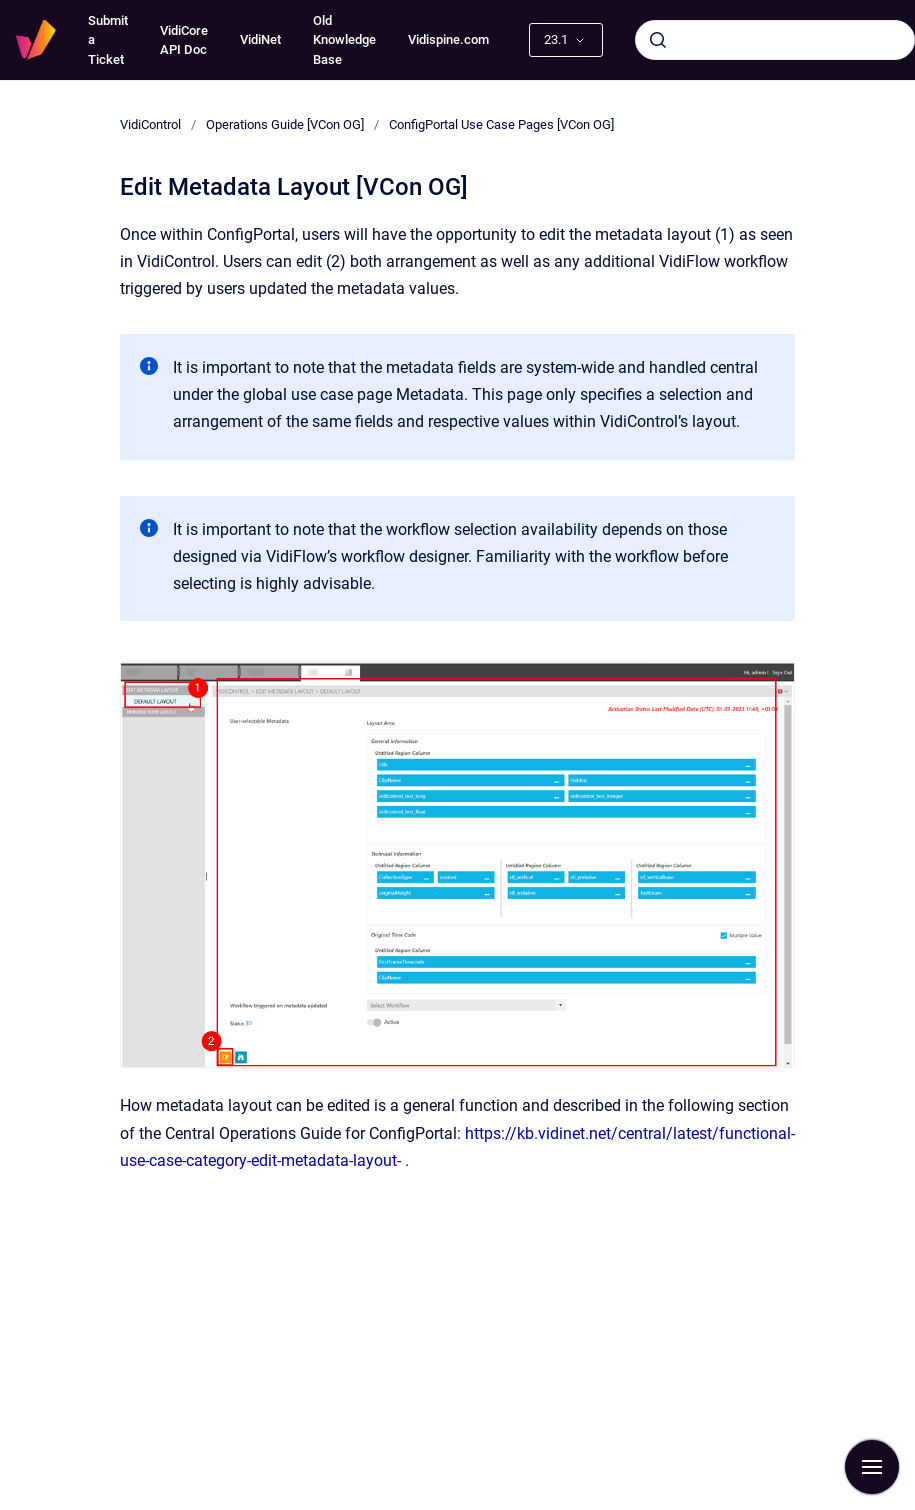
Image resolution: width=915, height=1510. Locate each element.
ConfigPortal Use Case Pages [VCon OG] (501, 124)
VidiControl (150, 124)
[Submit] (658, 40)
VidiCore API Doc (184, 40)
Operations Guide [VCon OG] (285, 124)
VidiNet (260, 39)
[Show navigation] (872, 1467)
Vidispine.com (448, 39)
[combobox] (775, 40)
